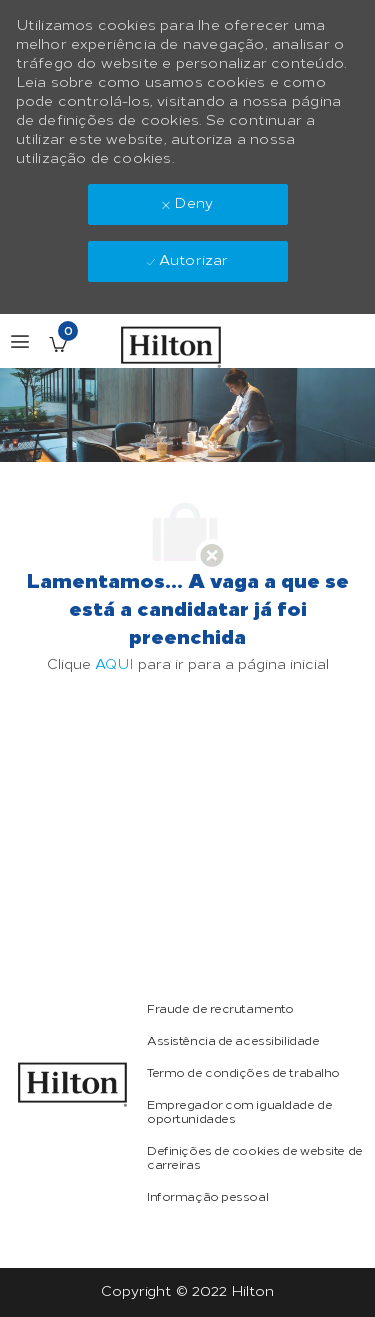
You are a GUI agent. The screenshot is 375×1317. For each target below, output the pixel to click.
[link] (73, 1084)
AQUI (114, 664)
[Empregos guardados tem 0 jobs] (58, 344)
